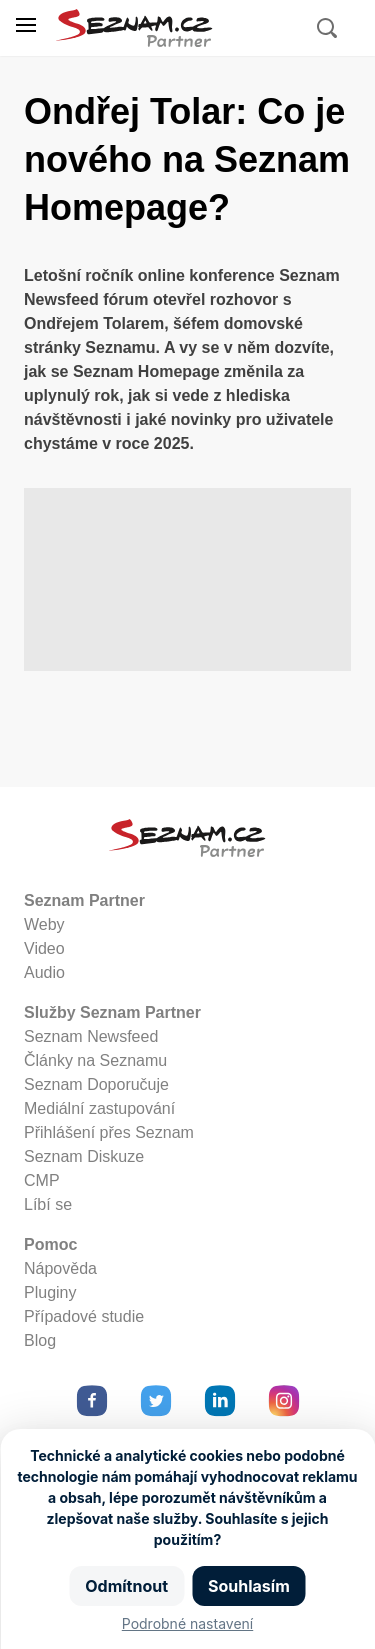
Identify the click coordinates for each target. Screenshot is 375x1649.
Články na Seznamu (95, 1060)
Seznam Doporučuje (96, 1084)
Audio (44, 972)
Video (44, 948)
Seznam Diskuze (84, 1156)
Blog (40, 1340)
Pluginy (50, 1292)
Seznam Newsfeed (91, 1036)
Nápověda (60, 1268)
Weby (44, 924)
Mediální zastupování (99, 1108)
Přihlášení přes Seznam (109, 1132)
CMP (42, 1180)
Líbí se (48, 1204)
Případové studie (84, 1316)
